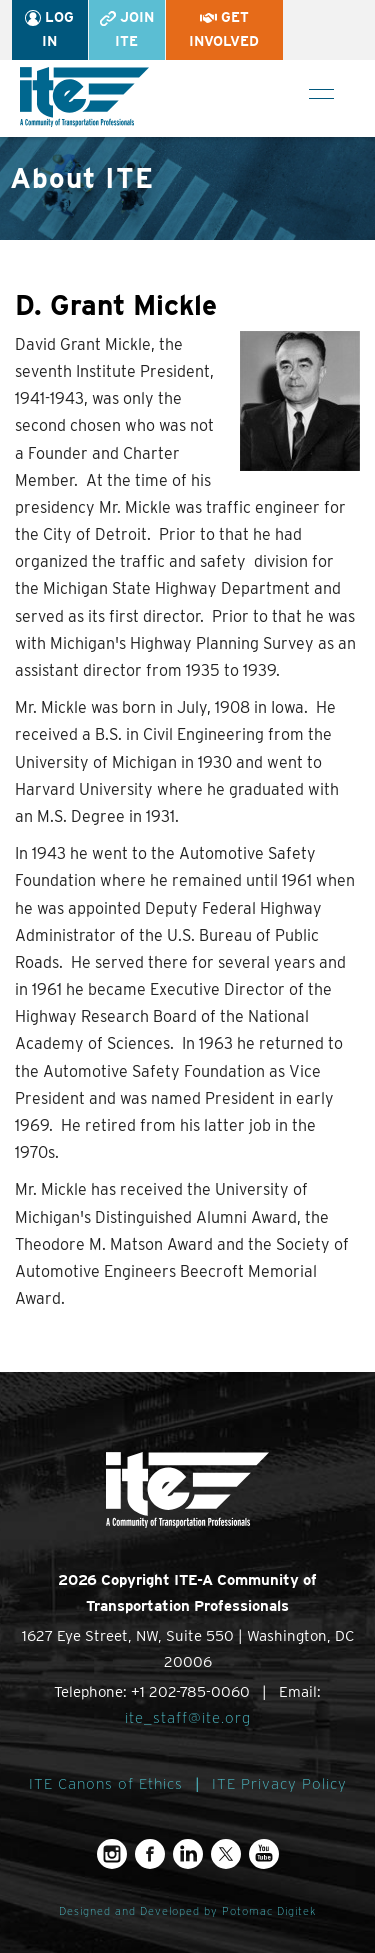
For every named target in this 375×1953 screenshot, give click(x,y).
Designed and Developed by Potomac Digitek (187, 1911)
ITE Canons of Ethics (106, 1784)
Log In (49, 29)
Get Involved (224, 29)
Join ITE (127, 29)
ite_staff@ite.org (188, 1718)
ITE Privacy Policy (279, 1784)
